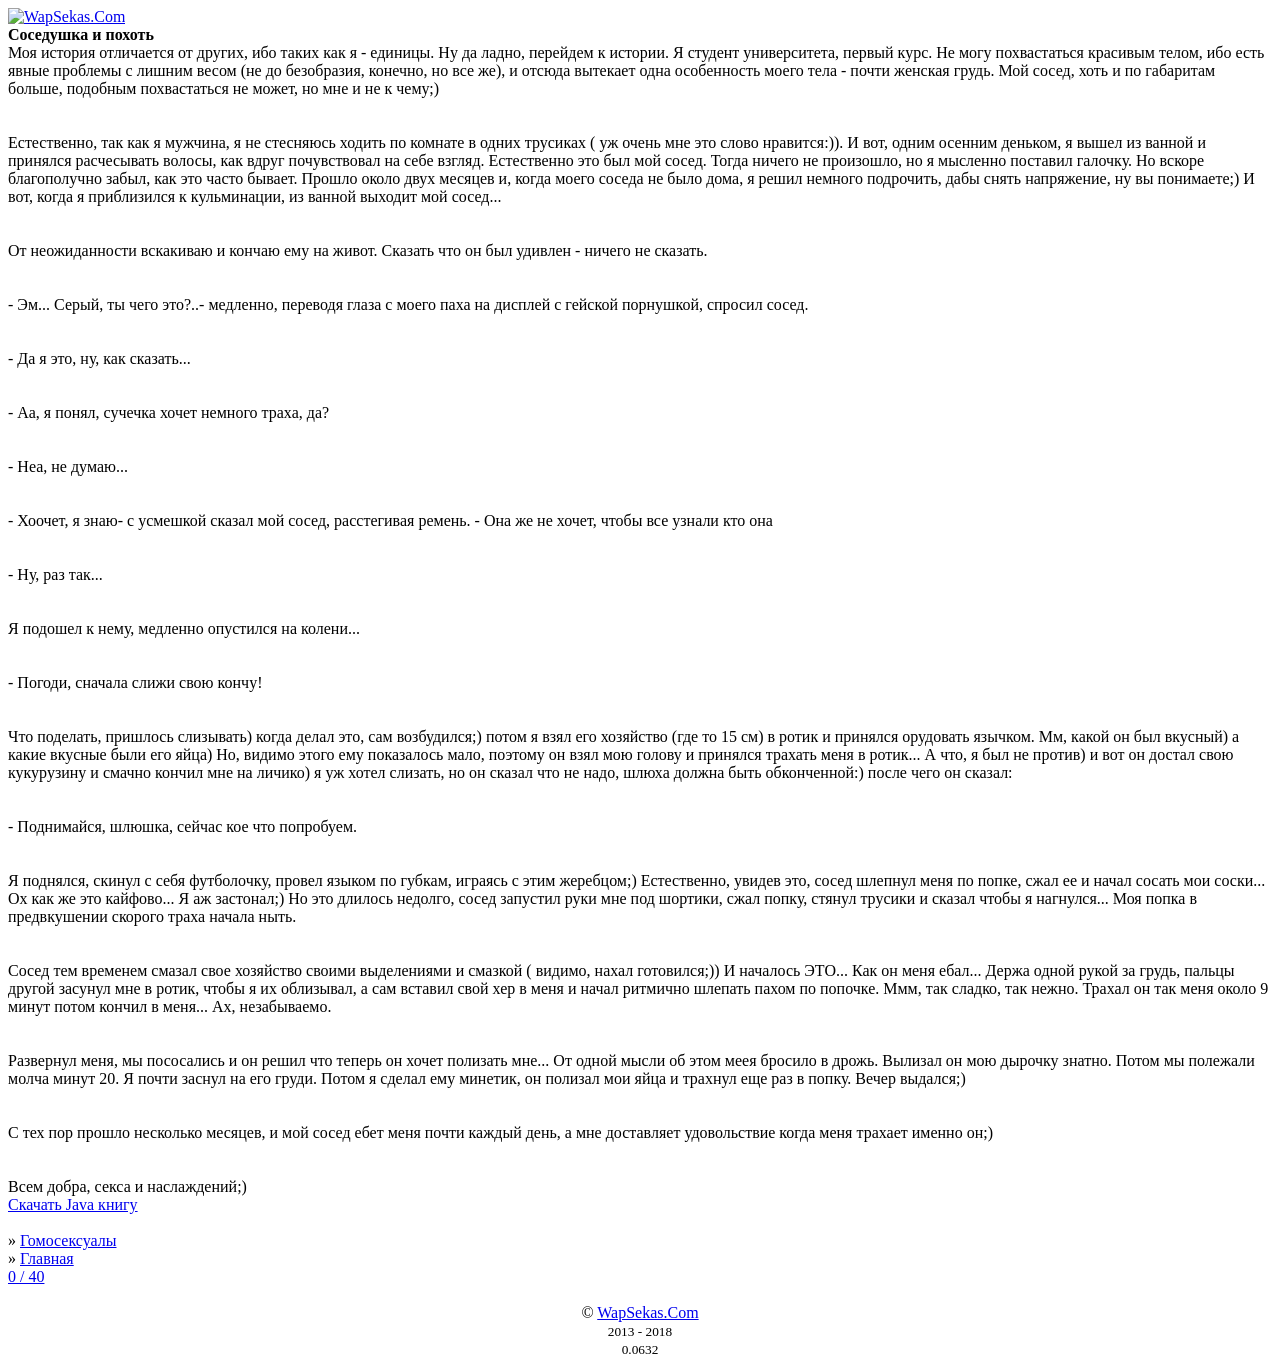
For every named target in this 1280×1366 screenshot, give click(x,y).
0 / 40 (26, 1276)
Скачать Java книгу (73, 1204)
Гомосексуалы (68, 1240)
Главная (47, 1258)
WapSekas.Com (647, 1312)
